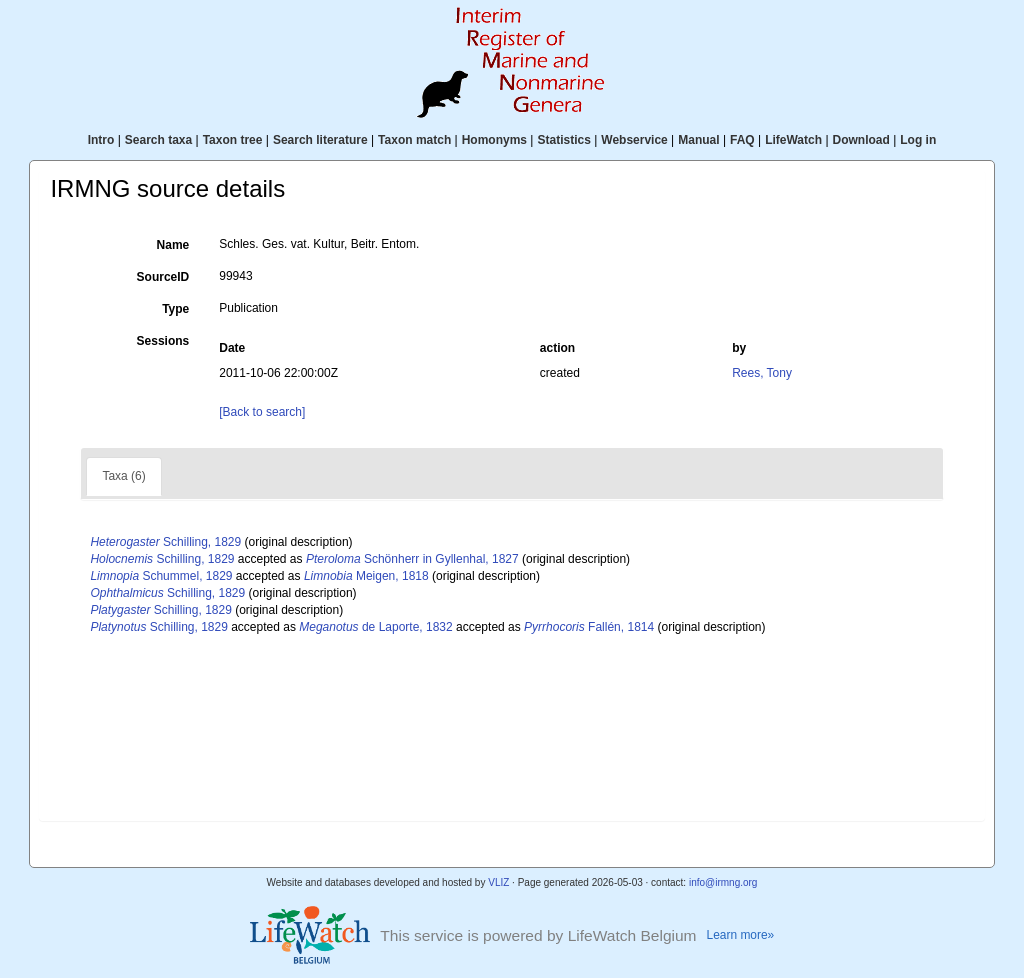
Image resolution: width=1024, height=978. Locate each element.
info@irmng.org (723, 882)
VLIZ (498, 882)
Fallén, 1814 (589, 627)
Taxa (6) (123, 476)
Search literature (320, 140)
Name (173, 245)
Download (861, 140)
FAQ (742, 140)
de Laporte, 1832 (375, 627)
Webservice (634, 140)
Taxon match (414, 140)
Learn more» (741, 935)
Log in (918, 140)
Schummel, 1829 (161, 576)
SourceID (163, 277)
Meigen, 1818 (366, 576)
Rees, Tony (762, 373)
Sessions (163, 341)
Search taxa (158, 140)
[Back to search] (262, 412)
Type (175, 309)
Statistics (563, 140)
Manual (698, 140)
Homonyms (494, 140)
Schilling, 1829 (165, 542)
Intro (101, 140)
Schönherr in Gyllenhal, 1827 (412, 559)
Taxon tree (233, 140)
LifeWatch (793, 140)
